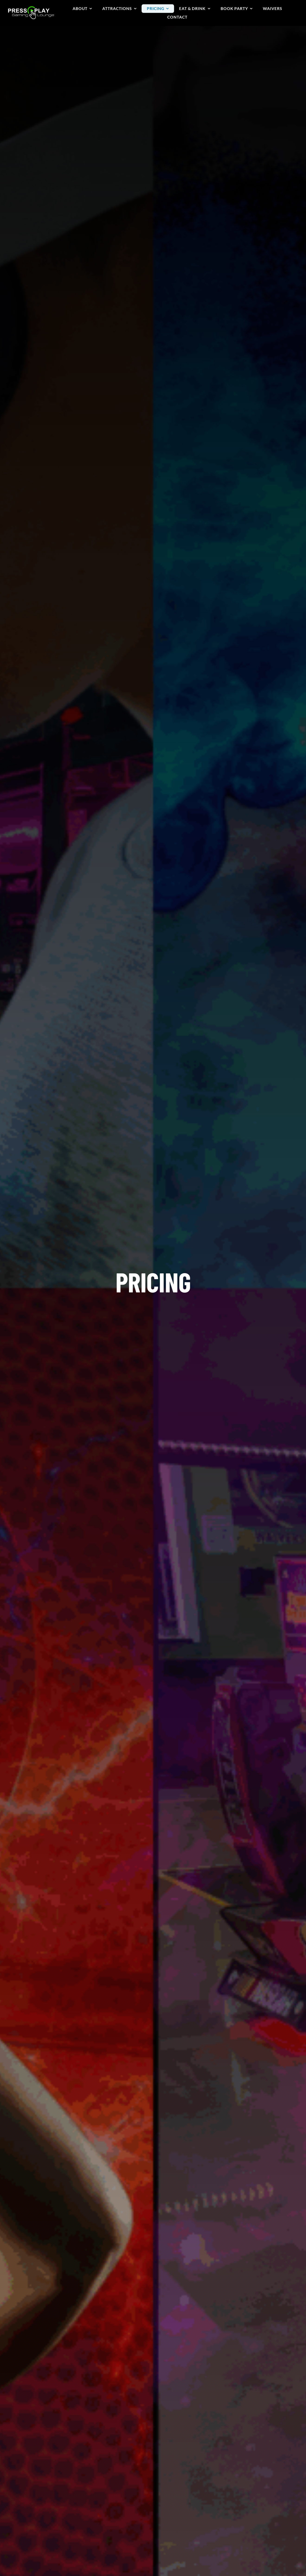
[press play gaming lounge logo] (31, 7)
